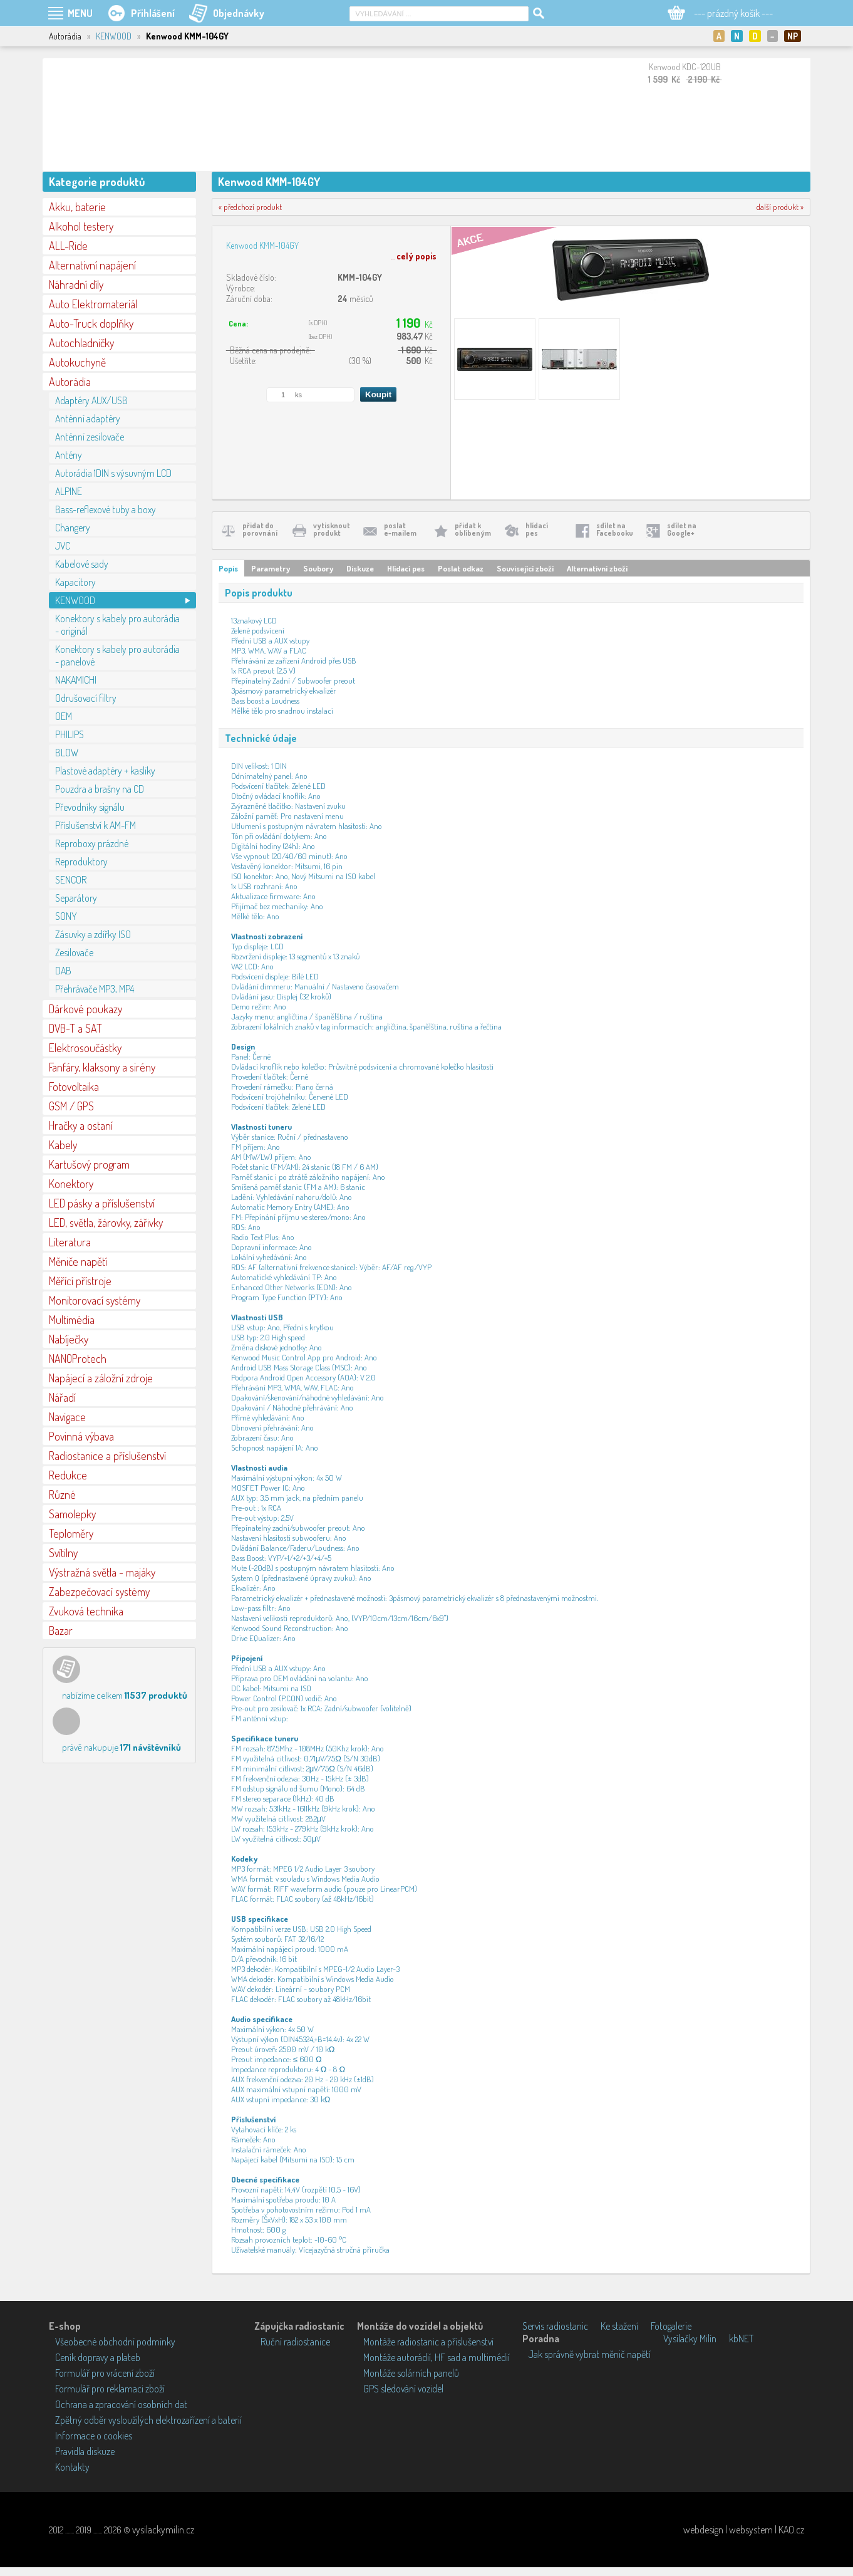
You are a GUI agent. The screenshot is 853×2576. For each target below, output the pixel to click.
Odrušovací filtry (85, 698)
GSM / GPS (71, 1106)
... (414, 256)
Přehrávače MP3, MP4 (94, 989)
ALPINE (68, 491)
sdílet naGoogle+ (681, 529)
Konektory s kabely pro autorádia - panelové (117, 655)
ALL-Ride (68, 246)
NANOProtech (77, 1358)
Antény (68, 455)
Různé (62, 1494)
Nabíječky (68, 1339)
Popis (228, 568)
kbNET (741, 2338)
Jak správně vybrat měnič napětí (590, 2354)
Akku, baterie (77, 207)
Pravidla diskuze (85, 2451)
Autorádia (70, 381)
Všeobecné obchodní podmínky (115, 2341)
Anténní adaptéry (87, 418)
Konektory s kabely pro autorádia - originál (117, 624)
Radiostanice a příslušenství (107, 1456)
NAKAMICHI (75, 680)
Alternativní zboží (597, 568)
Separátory (76, 898)
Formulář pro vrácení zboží (105, 2373)
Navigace (67, 1417)
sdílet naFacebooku (614, 529)
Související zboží (525, 568)
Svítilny (63, 1553)
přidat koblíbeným (473, 529)
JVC (62, 546)
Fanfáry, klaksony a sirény (102, 1067)
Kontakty (72, 2467)
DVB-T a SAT (75, 1028)
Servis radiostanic (555, 2326)
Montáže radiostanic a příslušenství (428, 2341)
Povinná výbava (81, 1436)
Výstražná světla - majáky (102, 1572)
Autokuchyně (77, 362)
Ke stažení (619, 2326)
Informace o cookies (93, 2435)
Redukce (68, 1475)
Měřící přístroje (80, 1281)
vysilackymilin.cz (163, 2529)
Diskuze (360, 568)
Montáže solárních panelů (411, 2373)
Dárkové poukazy (85, 1009)
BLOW (66, 752)
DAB (63, 970)
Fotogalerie (671, 2326)
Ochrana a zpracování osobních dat (121, 2404)
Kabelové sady (81, 564)
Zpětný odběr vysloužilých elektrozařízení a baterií (148, 2420)
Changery (72, 527)
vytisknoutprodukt (331, 529)
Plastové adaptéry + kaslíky (105, 770)
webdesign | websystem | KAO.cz (743, 2529)
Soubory (318, 568)
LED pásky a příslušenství (102, 1203)
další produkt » (780, 207)
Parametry (270, 568)
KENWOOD (114, 36)
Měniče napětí (78, 1261)
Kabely (63, 1145)
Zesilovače (74, 952)
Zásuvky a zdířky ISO (93, 934)
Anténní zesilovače (89, 436)
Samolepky (72, 1514)
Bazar (61, 1630)
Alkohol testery (81, 226)
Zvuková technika (86, 1611)
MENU (80, 13)
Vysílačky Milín (689, 2338)
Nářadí (62, 1397)
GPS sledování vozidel (403, 2388)
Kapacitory (75, 582)
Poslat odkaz (460, 568)
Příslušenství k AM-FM (95, 825)
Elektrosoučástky (85, 1048)
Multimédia (72, 1320)
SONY (66, 916)
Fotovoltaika (74, 1086)
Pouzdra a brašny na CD (99, 789)
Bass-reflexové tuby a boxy (105, 509)
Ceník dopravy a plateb (97, 2357)
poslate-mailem (400, 529)
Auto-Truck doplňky (91, 323)
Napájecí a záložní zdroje (101, 1378)
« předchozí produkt (250, 207)
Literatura (70, 1242)
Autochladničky (81, 343)
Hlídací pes (406, 568)
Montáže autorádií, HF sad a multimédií (436, 2357)
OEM (63, 716)
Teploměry (71, 1533)
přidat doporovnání (259, 529)
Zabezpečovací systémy (99, 1591)
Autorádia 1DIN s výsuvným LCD (113, 473)
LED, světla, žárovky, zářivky (106, 1222)
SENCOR (70, 879)
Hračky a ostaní (81, 1125)
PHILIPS (69, 734)
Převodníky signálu (90, 807)
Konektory (71, 1184)
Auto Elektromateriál (93, 304)
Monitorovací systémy (94, 1300)
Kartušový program (89, 1164)
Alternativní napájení (92, 265)
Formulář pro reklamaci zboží (110, 2388)
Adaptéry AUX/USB (91, 400)
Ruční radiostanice (295, 2341)
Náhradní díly (76, 284)
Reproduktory (81, 861)
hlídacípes (536, 529)
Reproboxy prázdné (91, 843)
